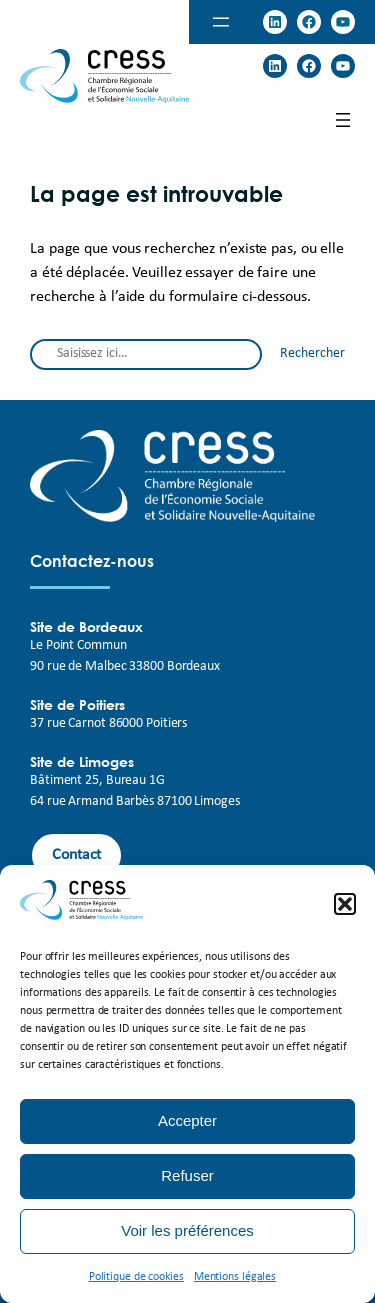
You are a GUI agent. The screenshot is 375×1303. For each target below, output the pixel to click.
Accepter (187, 1120)
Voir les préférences (187, 1230)
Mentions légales (235, 1277)
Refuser (187, 1175)
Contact (76, 855)
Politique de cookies (136, 1277)
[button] (345, 904)
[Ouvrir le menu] (221, 22)
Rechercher (312, 353)
